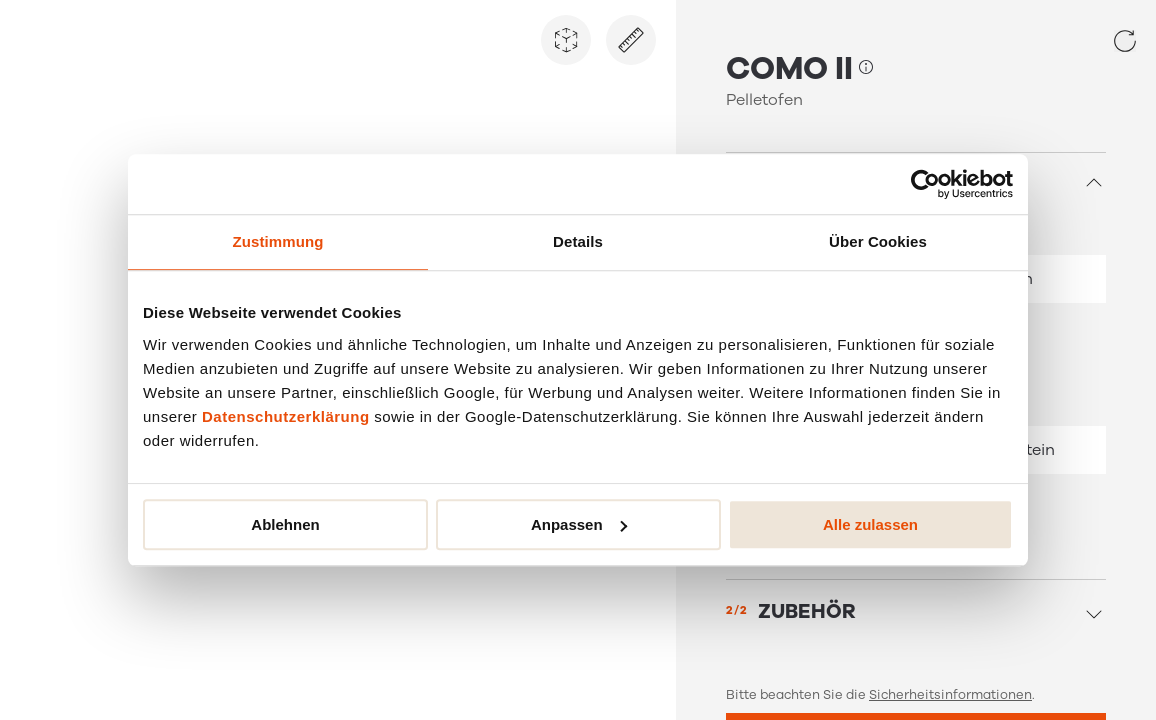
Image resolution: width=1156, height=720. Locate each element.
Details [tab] (578, 241)
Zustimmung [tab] (278, 241)
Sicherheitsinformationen (950, 695)
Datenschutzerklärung (286, 416)
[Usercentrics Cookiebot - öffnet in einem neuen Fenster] (925, 184)
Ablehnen (285, 524)
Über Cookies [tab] (878, 241)
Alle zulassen (870, 524)
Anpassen (579, 524)
